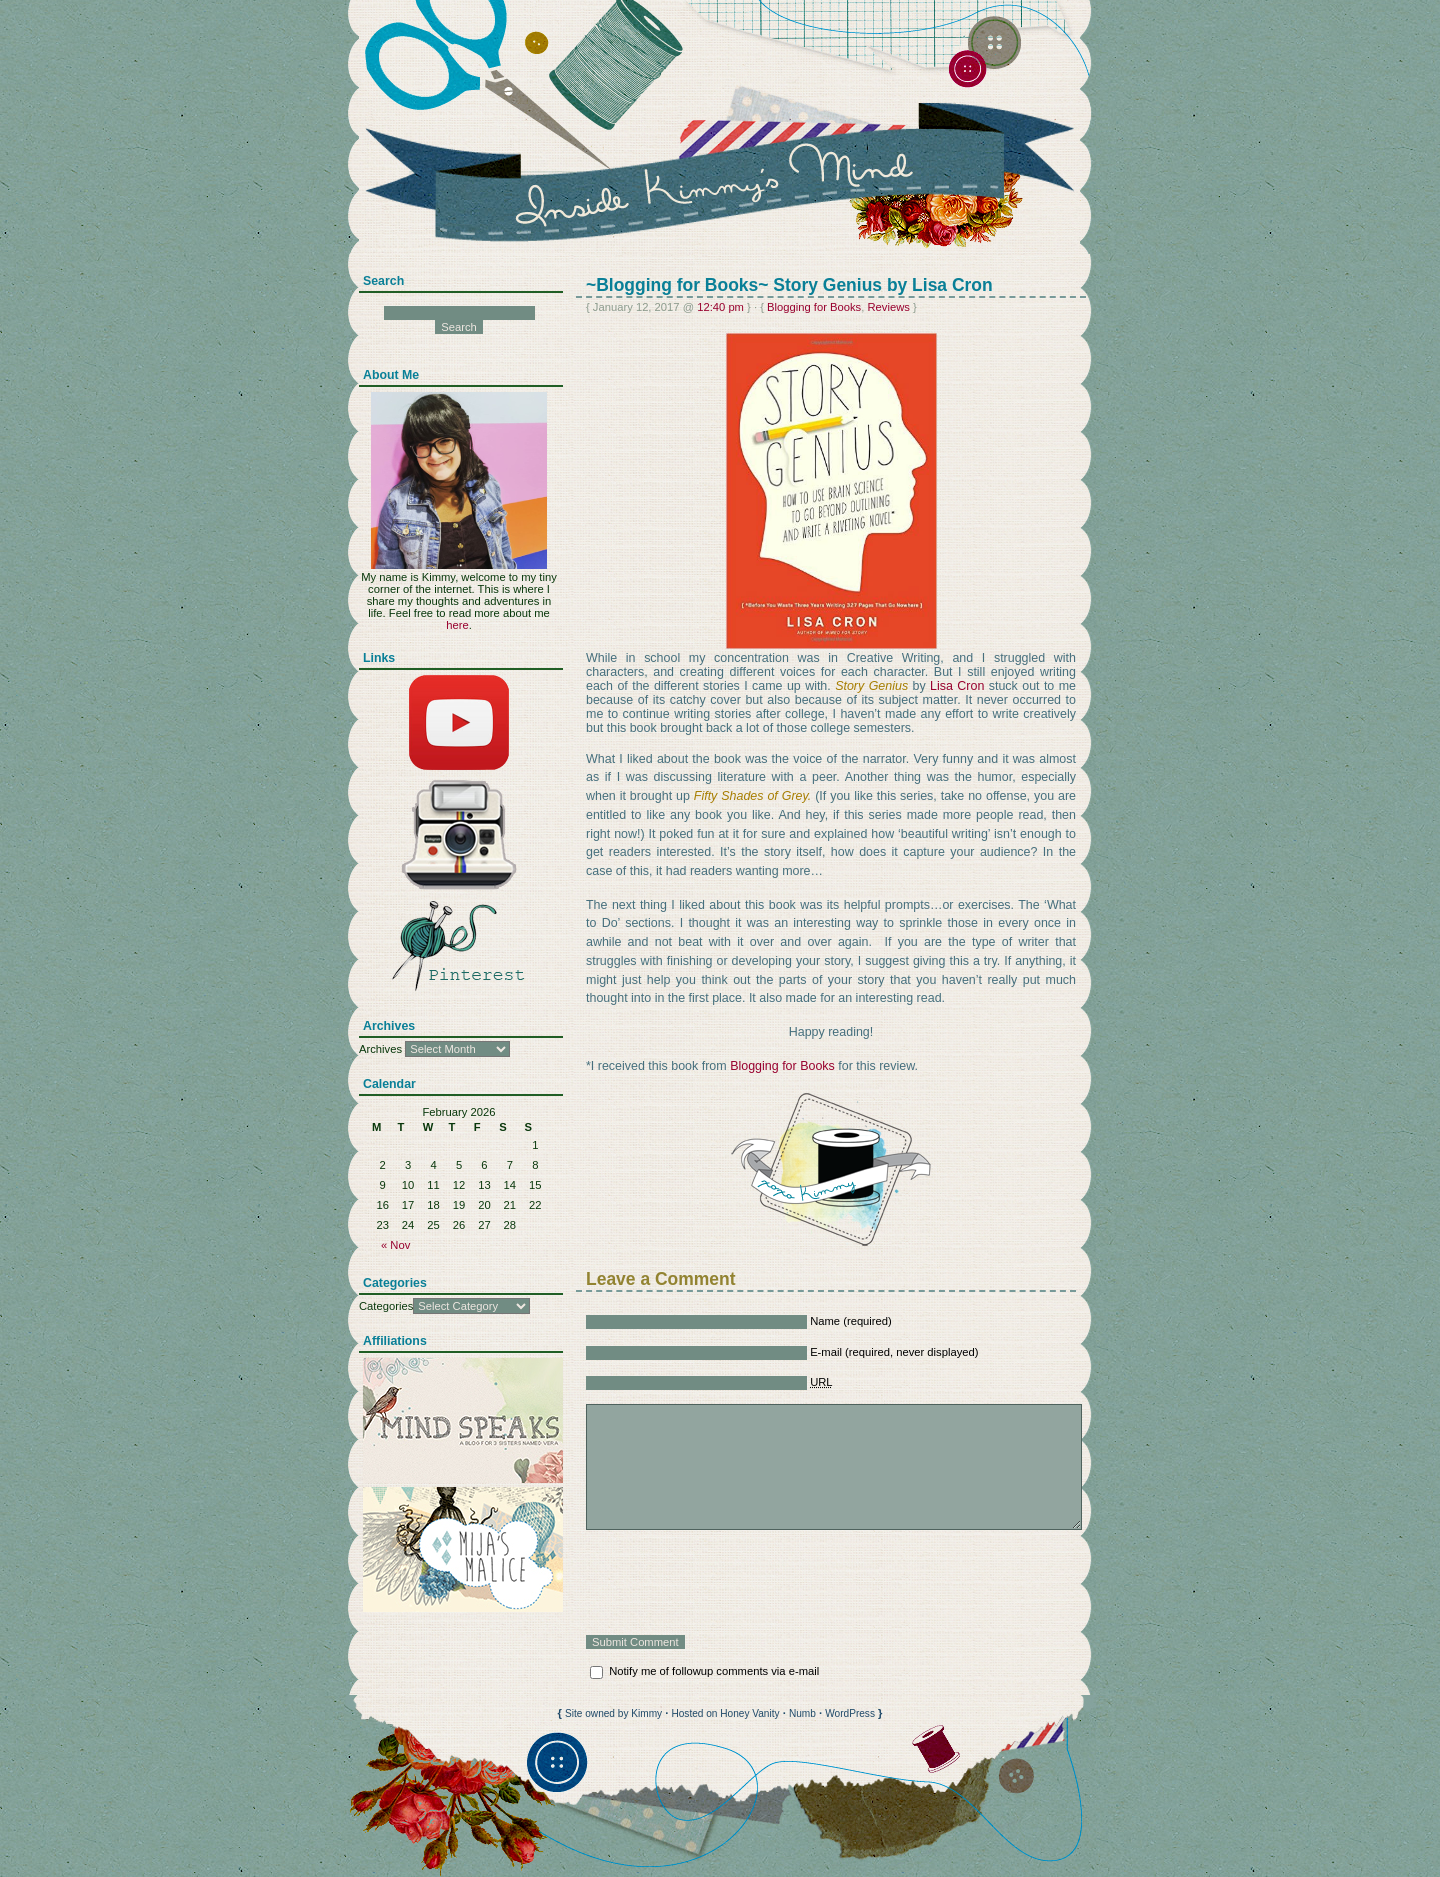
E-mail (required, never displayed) (894, 1352)
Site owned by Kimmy (613, 1713)
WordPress (850, 1713)
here (457, 625)
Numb (802, 1713)
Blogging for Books (814, 307)
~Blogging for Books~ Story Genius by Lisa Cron (789, 285)
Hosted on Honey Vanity (725, 1713)
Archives (380, 1049)
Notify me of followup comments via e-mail (714, 1671)
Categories (386, 1306)
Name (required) (851, 1321)
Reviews (888, 307)
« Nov (395, 1245)
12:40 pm (720, 307)
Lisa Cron (957, 686)
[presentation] (738, 1583)
